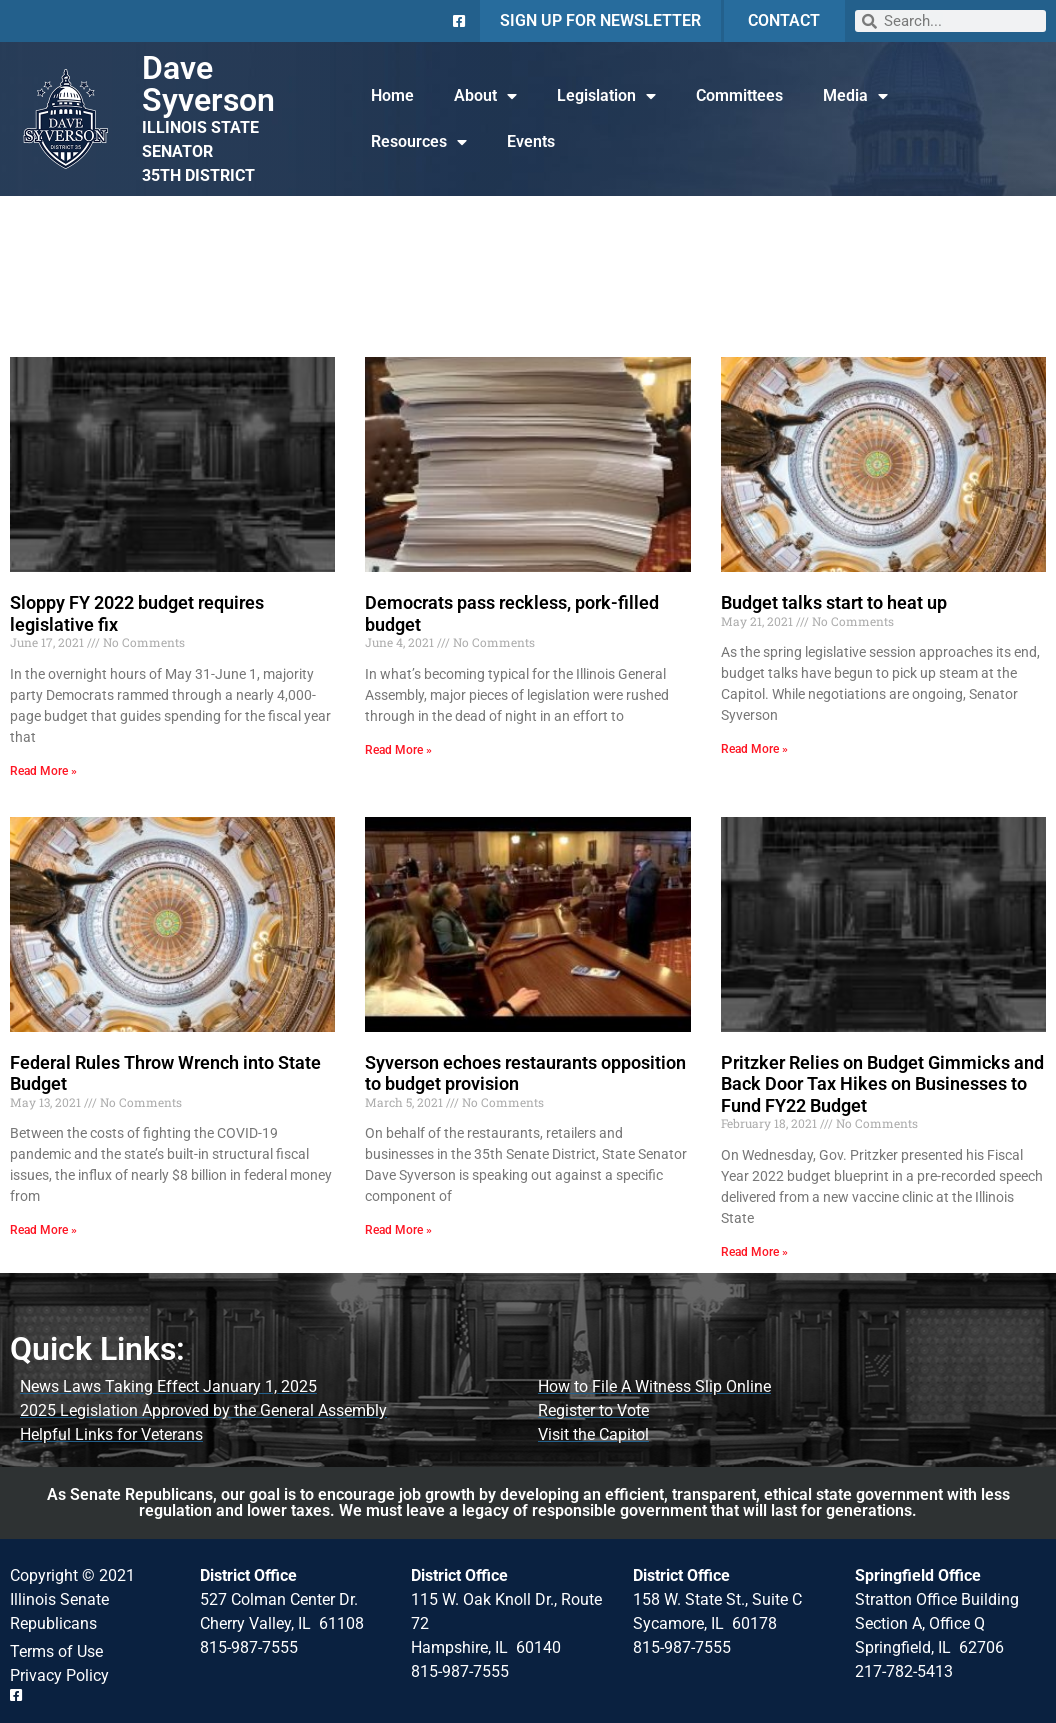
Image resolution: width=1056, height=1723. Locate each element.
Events (531, 141)
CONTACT (784, 20)
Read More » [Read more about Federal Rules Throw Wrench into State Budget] (43, 1230)
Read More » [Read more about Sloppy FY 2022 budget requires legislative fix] (43, 771)
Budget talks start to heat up (834, 602)
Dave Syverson (208, 84)
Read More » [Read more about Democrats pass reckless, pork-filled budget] (398, 750)
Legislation (606, 96)
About (485, 96)
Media (855, 96)
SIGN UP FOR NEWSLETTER (600, 20)
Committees (739, 95)
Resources (419, 142)
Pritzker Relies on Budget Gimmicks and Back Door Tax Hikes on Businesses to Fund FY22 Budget (882, 1084)
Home (392, 95)
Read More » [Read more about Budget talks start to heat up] (754, 749)
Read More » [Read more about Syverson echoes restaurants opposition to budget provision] (398, 1230)
